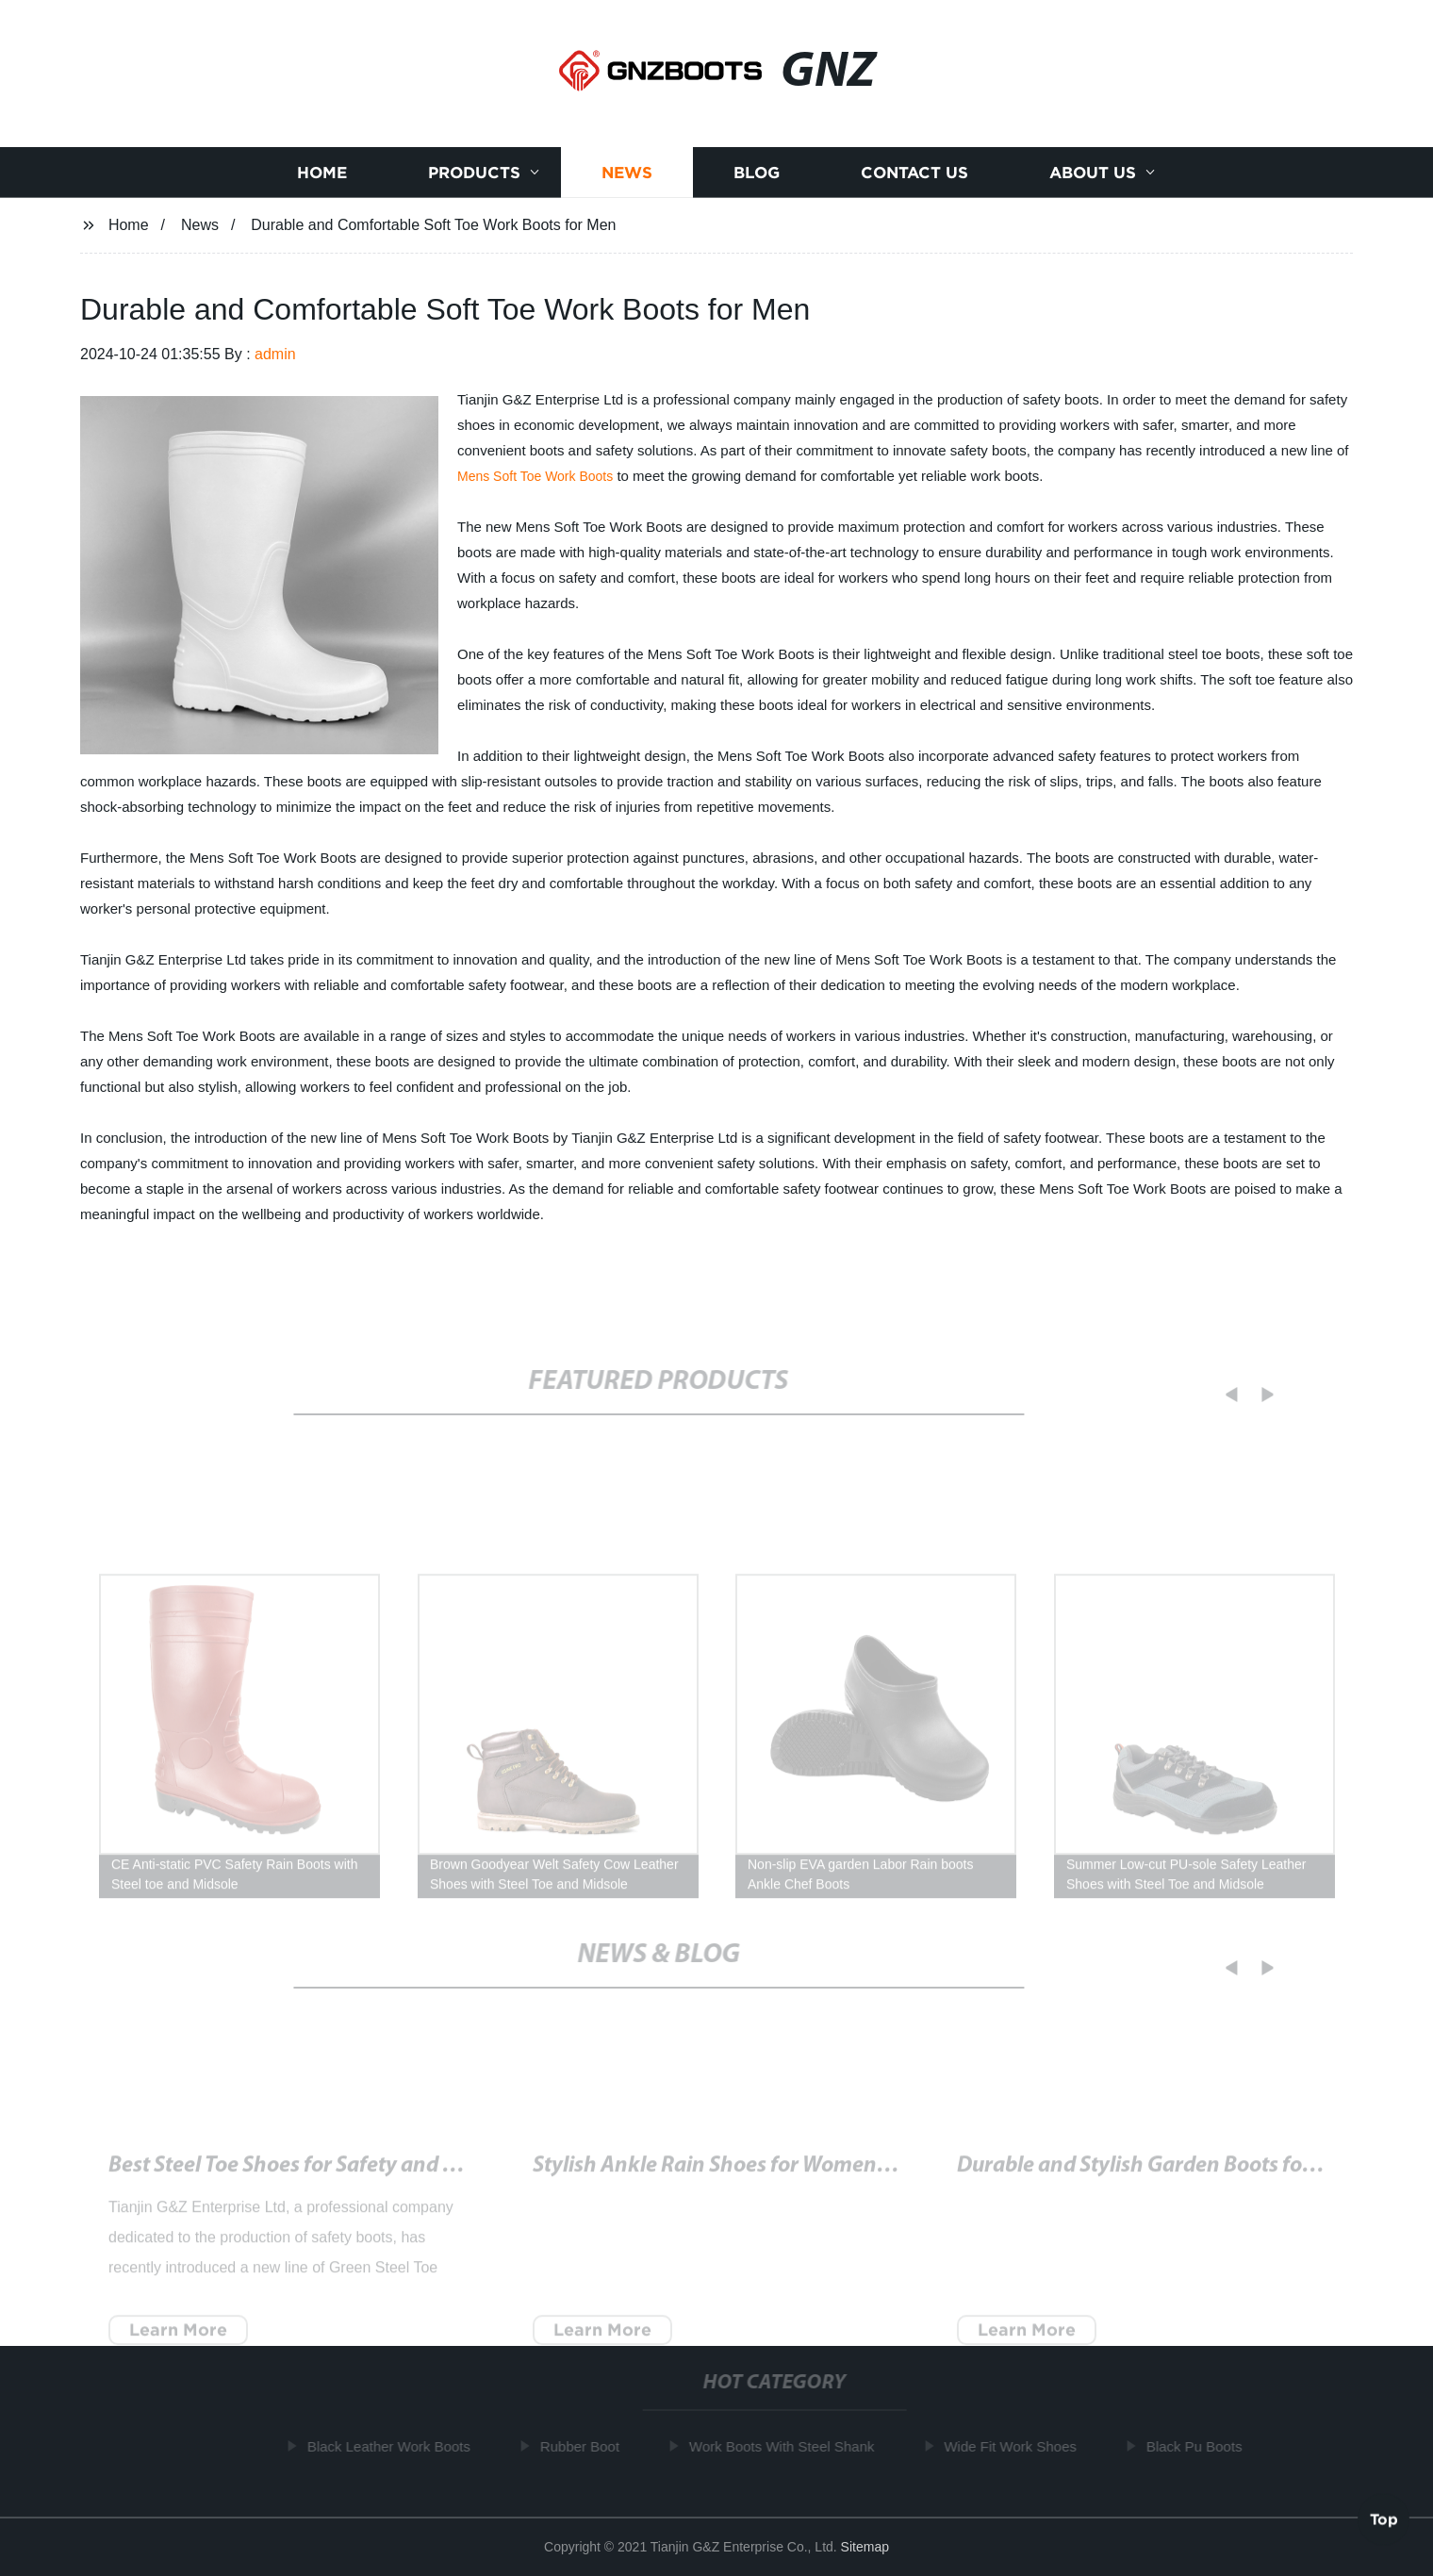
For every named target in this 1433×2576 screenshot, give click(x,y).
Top (1384, 2518)
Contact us (914, 174)
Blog (756, 174)
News (626, 174)
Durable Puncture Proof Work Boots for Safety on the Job (377, 2176)
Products (474, 174)
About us (1092, 174)
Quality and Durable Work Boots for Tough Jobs (1182, 2176)
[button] (1220, 1394)
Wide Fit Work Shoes (1016, 2446)
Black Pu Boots (1200, 2446)
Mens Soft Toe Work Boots (535, 476)
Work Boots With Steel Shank (787, 2446)
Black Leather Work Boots (394, 2446)
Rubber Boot (585, 2446)
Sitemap (865, 2546)
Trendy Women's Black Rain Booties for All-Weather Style (803, 2176)
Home (322, 174)
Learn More (178, 2340)
